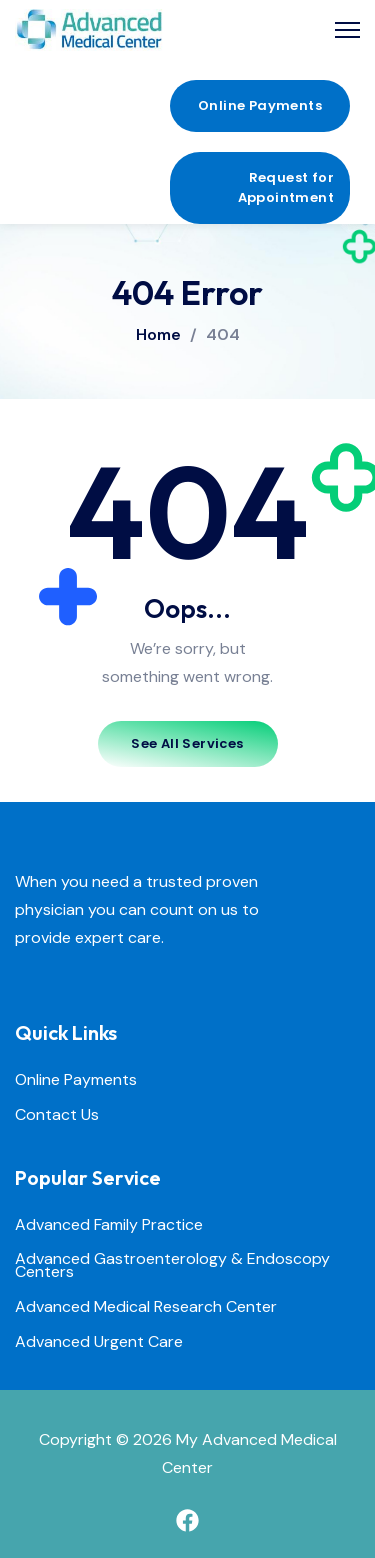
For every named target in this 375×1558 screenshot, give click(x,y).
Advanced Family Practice (109, 1225)
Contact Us (57, 1115)
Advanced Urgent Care (99, 1342)
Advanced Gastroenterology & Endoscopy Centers (172, 1266)
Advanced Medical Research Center (146, 1307)
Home (158, 334)
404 (223, 335)
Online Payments (76, 1080)
